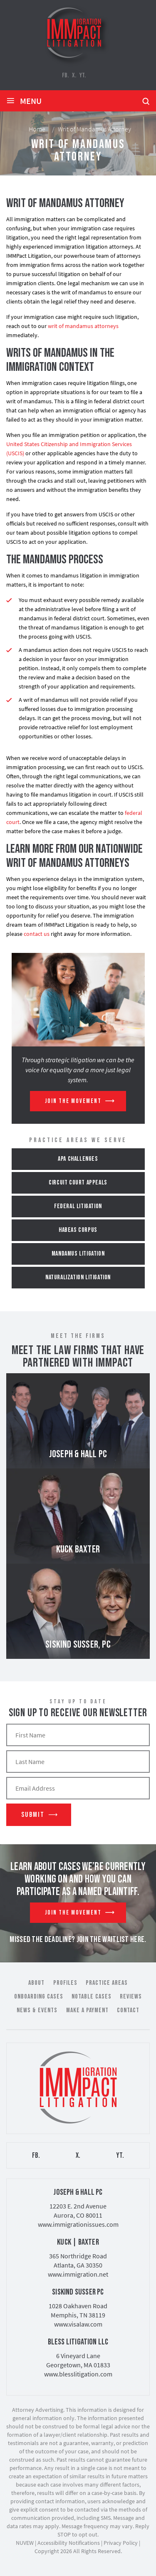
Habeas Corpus (78, 1230)
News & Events (37, 2010)
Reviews (131, 1997)
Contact (128, 2010)
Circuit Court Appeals (78, 1183)
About (36, 1983)
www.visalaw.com (78, 2324)
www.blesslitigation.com (78, 2374)
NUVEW (25, 2542)
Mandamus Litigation (78, 1254)
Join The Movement (73, 1101)
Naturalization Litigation (78, 1277)
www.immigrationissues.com (78, 2224)
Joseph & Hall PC (78, 1420)
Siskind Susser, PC (78, 1611)
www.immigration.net (78, 2274)
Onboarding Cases (38, 1997)
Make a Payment (87, 2010)
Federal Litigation (78, 1206)
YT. (82, 75)
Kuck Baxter (78, 1516)
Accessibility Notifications (68, 2542)
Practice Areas (107, 1983)
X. (74, 75)
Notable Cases (91, 1997)
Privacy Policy (121, 2542)
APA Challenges (78, 1159)
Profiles (65, 1983)
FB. (65, 75)
